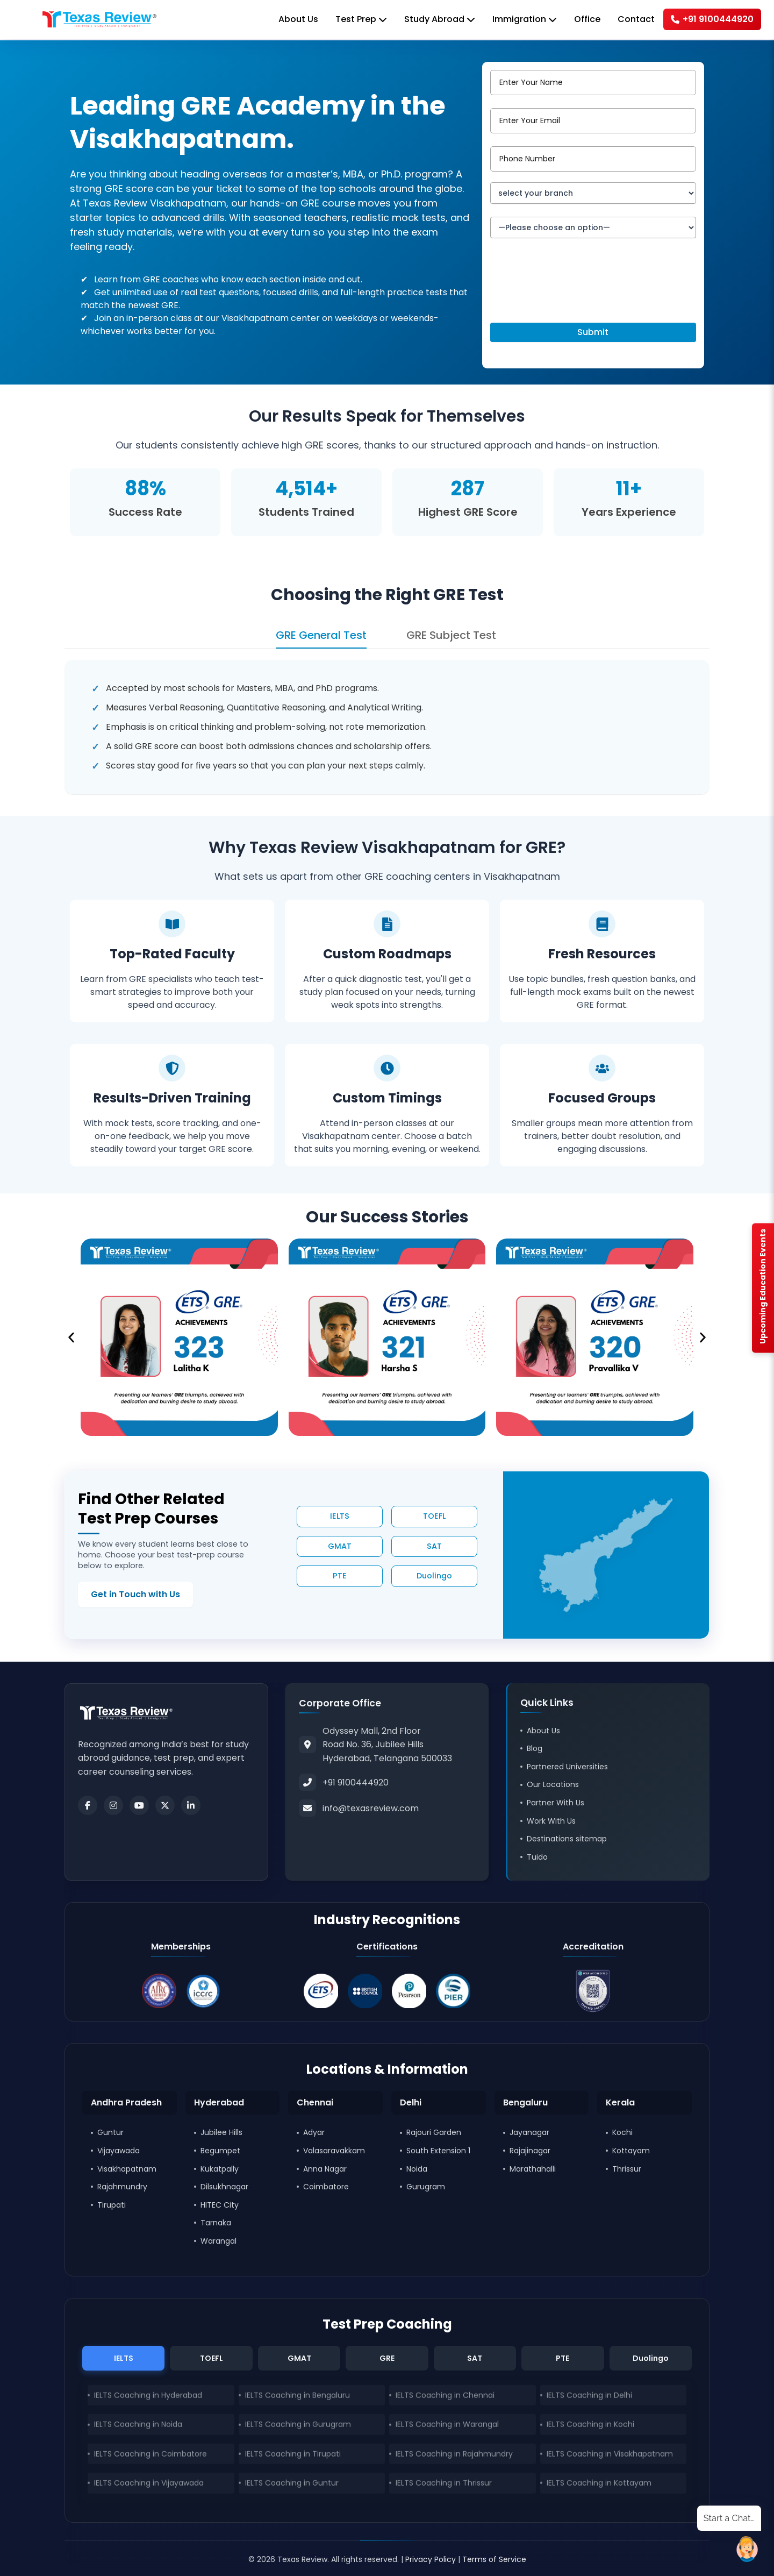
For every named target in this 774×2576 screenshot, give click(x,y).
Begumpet (220, 2150)
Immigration (524, 19)
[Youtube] (139, 1805)
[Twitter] (165, 1805)
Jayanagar (529, 2132)
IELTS (339, 1516)
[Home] (99, 19)
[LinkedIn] (190, 1805)
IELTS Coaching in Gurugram (298, 2426)
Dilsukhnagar (224, 2186)
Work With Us (551, 1821)
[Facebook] (87, 1805)
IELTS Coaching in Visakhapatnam (610, 2455)
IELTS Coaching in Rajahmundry (454, 2455)
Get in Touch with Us (135, 1594)
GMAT (340, 1546)
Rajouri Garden (433, 2132)
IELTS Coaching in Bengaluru (297, 2397)
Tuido (537, 1857)
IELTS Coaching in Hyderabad (148, 2397)
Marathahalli (533, 2169)
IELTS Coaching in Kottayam (599, 2484)
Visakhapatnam (126, 2169)
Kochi (622, 2132)
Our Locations (553, 1784)
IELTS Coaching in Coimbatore (150, 2455)
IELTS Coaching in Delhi (589, 2397)
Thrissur (626, 2169)
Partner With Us (555, 1802)
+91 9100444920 (712, 19)
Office (587, 19)
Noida (416, 2169)
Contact (636, 19)
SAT (434, 1546)
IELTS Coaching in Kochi (590, 2426)
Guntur (110, 2132)
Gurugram (425, 2186)
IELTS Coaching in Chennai (445, 2397)
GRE (387, 2358)
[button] (71, 1337)
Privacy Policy (430, 2559)
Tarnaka (215, 2222)
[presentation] (572, 294)
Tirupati (111, 2205)
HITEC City (219, 2205)
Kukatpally (219, 2169)
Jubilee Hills (221, 2132)
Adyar (314, 2132)
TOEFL (434, 1516)
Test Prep (361, 19)
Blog (534, 1748)
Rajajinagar (530, 2150)
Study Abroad (439, 19)
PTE (340, 1575)
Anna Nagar (325, 2169)
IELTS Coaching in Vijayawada (149, 2484)
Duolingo (434, 1575)
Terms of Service (494, 2559)
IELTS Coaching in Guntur (292, 2484)
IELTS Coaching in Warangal (447, 2426)
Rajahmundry (122, 2186)
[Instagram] (113, 1805)
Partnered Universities (567, 1766)
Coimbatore (326, 2186)
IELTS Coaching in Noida (138, 2426)
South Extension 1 (438, 2150)
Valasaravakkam (334, 2150)
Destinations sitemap (567, 1838)
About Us (298, 19)
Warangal (218, 2241)
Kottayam (631, 2150)
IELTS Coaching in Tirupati (293, 2455)
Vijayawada (118, 2150)
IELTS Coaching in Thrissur (444, 2484)
